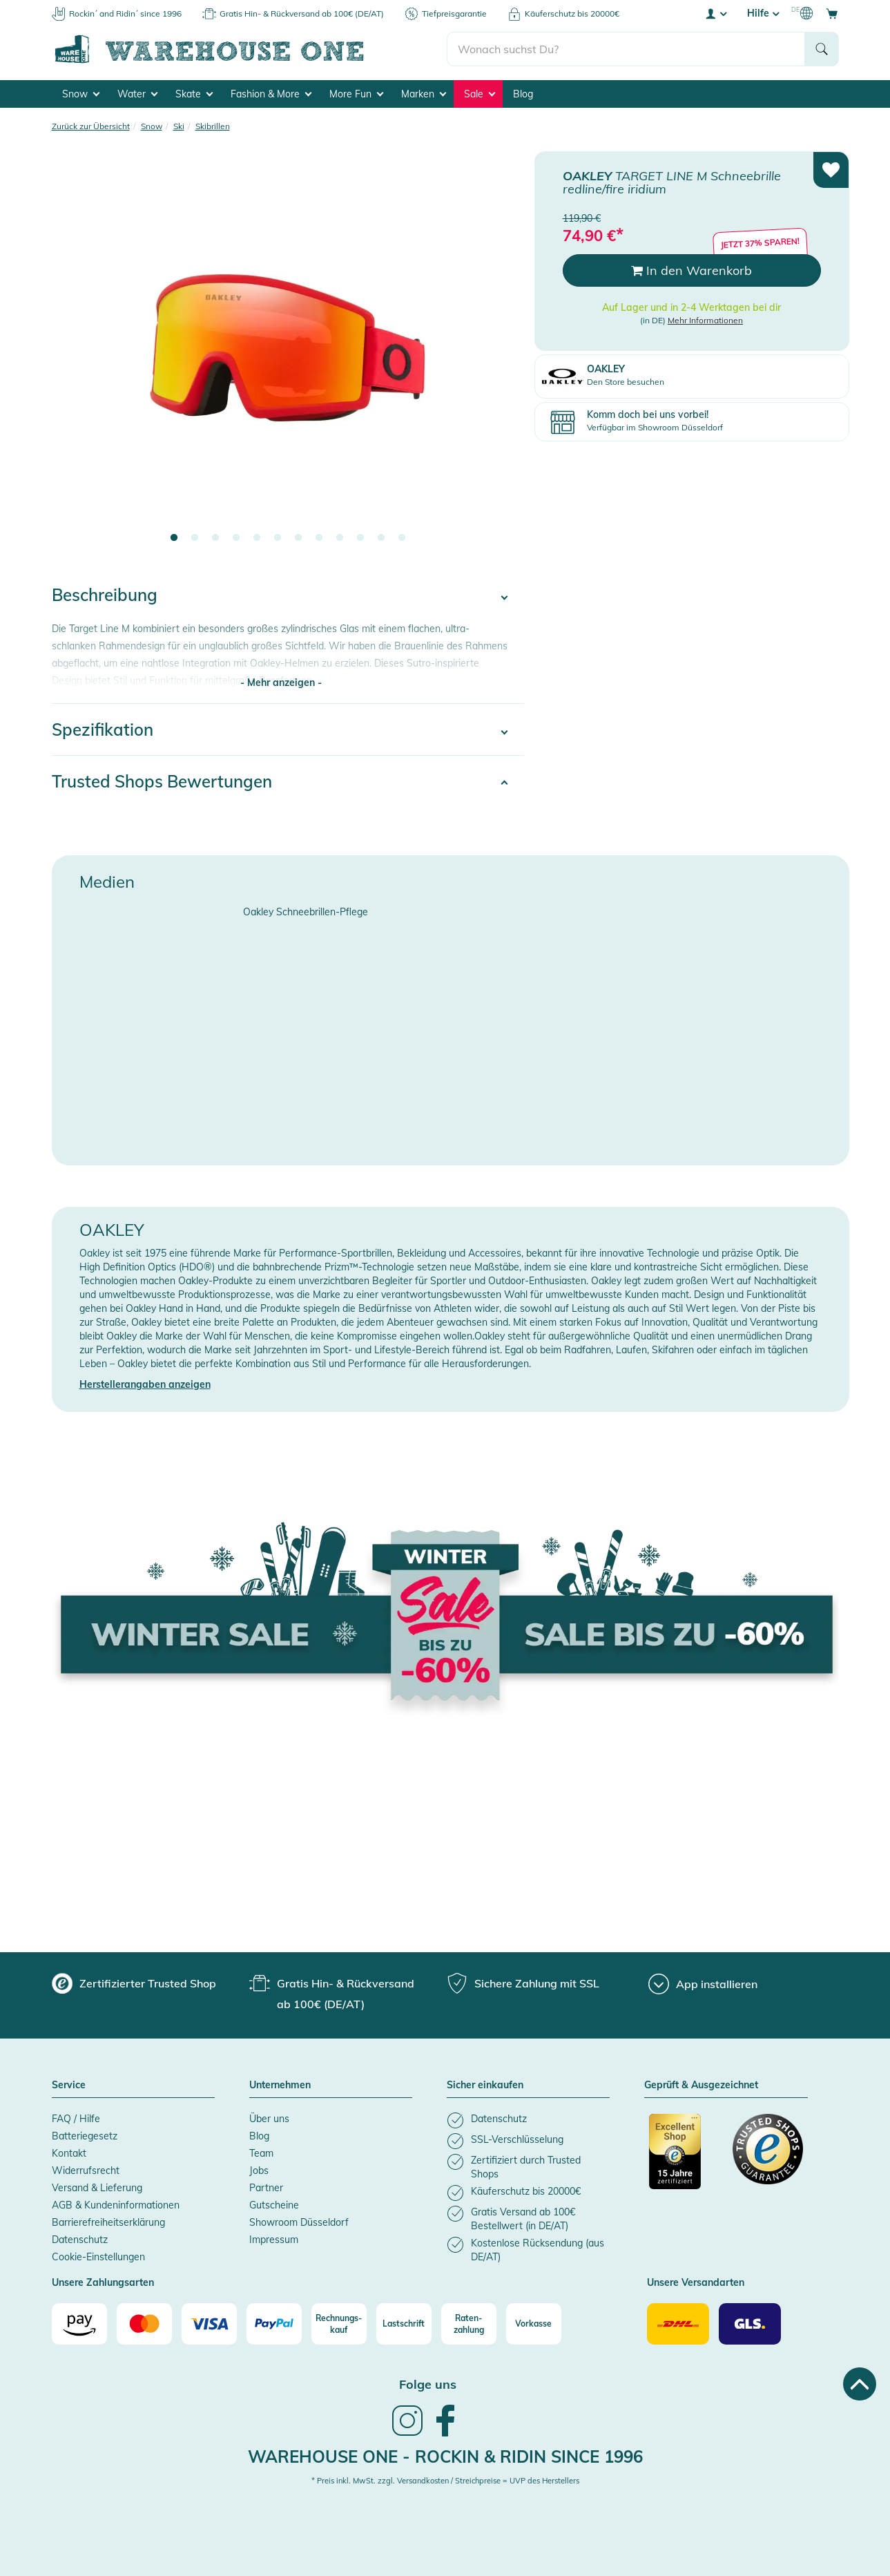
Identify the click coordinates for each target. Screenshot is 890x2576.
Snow (80, 94)
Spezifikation (102, 729)
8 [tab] (319, 538)
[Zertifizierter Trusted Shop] (684, 2159)
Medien (107, 881)
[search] (626, 49)
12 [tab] (402, 538)
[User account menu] (715, 13)
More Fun (356, 94)
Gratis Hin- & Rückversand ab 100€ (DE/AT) (302, 13)
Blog (523, 94)
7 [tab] (298, 538)
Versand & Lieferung (97, 2188)
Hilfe (763, 13)
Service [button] (69, 2085)
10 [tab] (360, 538)
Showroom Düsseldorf (299, 2222)
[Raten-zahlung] (468, 2324)
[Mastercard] (144, 2324)
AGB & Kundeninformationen (116, 2205)
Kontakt (69, 2153)
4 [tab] (236, 538)
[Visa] (209, 2324)
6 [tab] (277, 538)
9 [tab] (340, 538)
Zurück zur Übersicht (91, 126)
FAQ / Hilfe (76, 2118)
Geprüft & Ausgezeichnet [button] (701, 2085)
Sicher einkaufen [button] (485, 2085)
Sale (479, 94)
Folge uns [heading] (427, 2384)
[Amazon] (79, 2324)
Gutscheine (274, 2205)
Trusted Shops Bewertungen (162, 781)
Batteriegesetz (84, 2136)
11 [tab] (381, 538)
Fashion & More (271, 94)
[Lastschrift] (404, 2324)
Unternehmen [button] (280, 2085)
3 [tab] (215, 538)
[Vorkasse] (533, 2324)
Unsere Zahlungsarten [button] (103, 2283)
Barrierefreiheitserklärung (108, 2222)
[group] (134, 1983)
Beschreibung (104, 594)
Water (137, 94)
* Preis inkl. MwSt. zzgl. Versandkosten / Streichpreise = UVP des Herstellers (445, 2481)
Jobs (259, 2170)
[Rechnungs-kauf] (339, 2324)
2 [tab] (195, 538)
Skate (194, 94)
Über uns (269, 2118)
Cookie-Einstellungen (98, 2257)
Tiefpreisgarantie (454, 13)
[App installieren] (703, 1984)
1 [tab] (174, 538)
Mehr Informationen (705, 320)
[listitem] (528, 2120)
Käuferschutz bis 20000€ (572, 13)
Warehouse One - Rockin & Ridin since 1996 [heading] (445, 2456)
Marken (423, 94)
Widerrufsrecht (85, 2170)
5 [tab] (257, 538)
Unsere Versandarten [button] (695, 2283)
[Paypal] (274, 2324)
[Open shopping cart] (832, 13)
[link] (407, 2434)
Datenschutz (80, 2239)
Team (261, 2153)
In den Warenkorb (691, 270)
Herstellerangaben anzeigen (145, 1384)
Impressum (273, 2239)
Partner (266, 2188)
